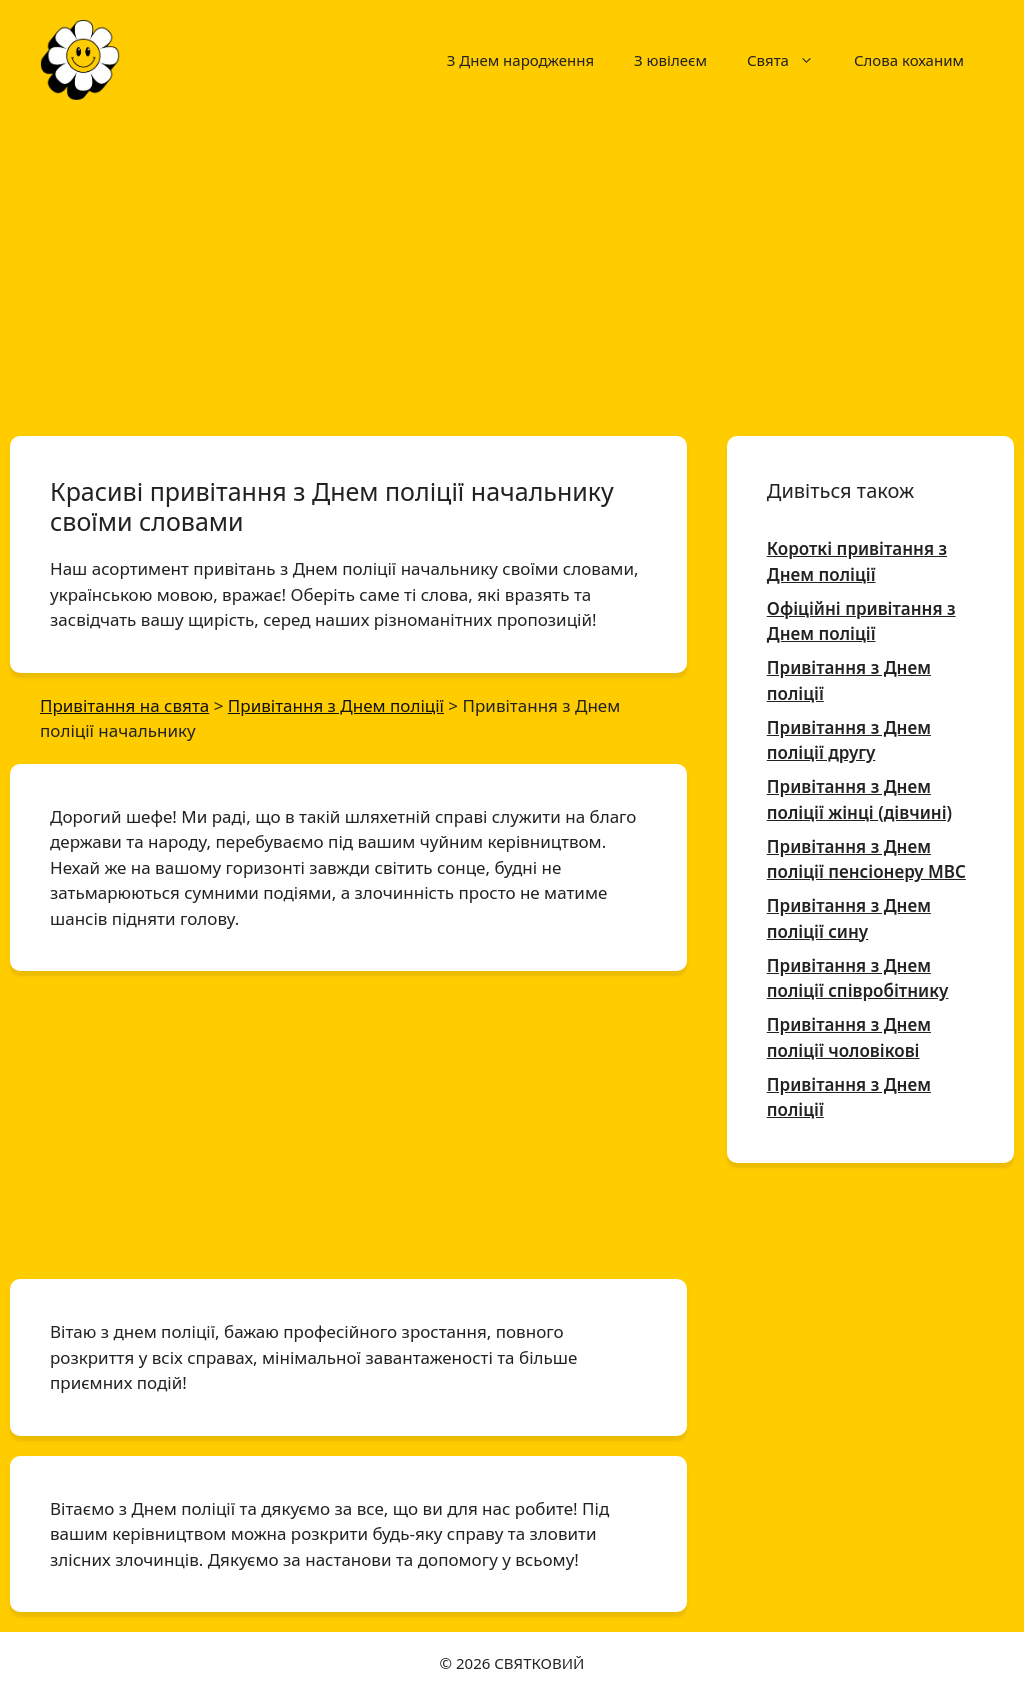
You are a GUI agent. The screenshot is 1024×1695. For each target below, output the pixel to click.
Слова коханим (909, 60)
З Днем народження (520, 60)
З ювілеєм (670, 60)
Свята (790, 60)
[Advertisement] (512, 268)
